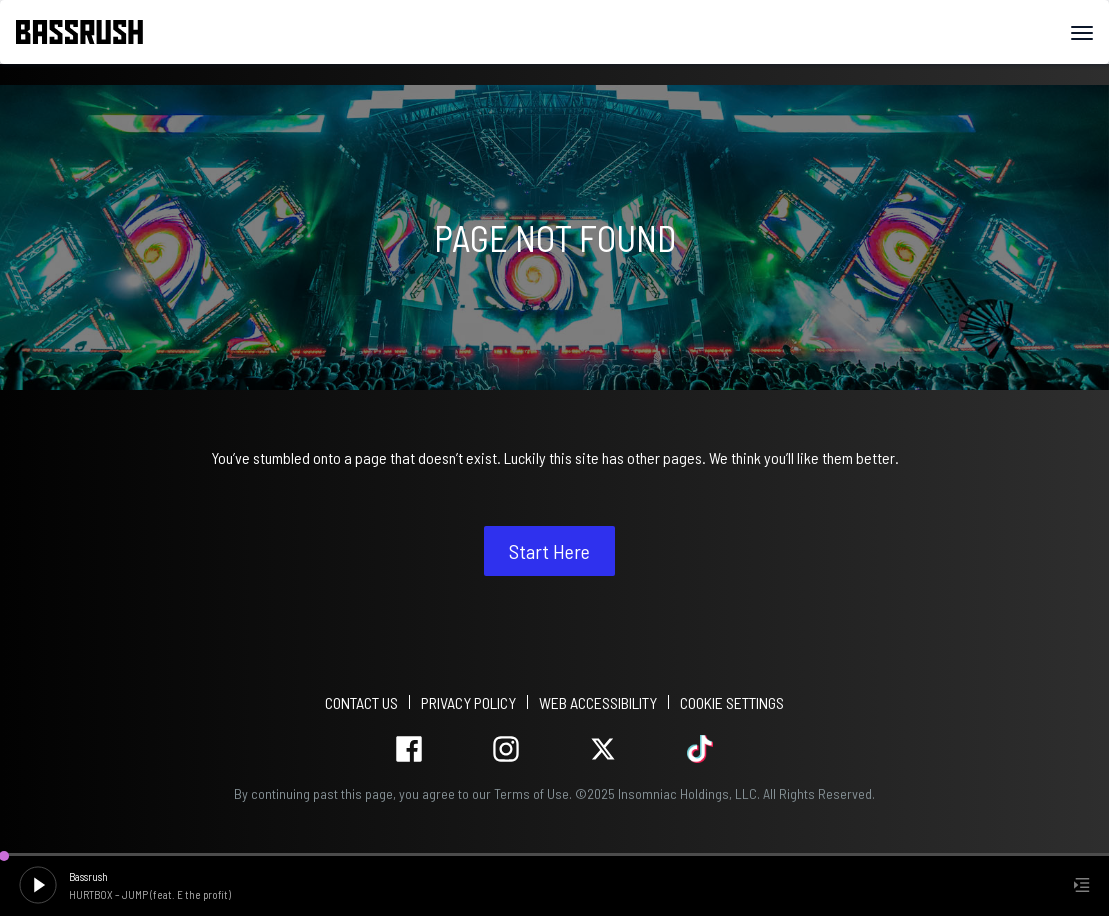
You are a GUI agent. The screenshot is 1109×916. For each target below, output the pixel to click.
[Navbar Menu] (1082, 33)
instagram (506, 749)
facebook (409, 749)
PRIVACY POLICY (468, 702)
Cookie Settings (732, 702)
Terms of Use (531, 793)
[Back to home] (87, 32)
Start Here (549, 551)
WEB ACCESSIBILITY (598, 702)
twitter (603, 749)
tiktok (700, 749)
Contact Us (361, 702)
